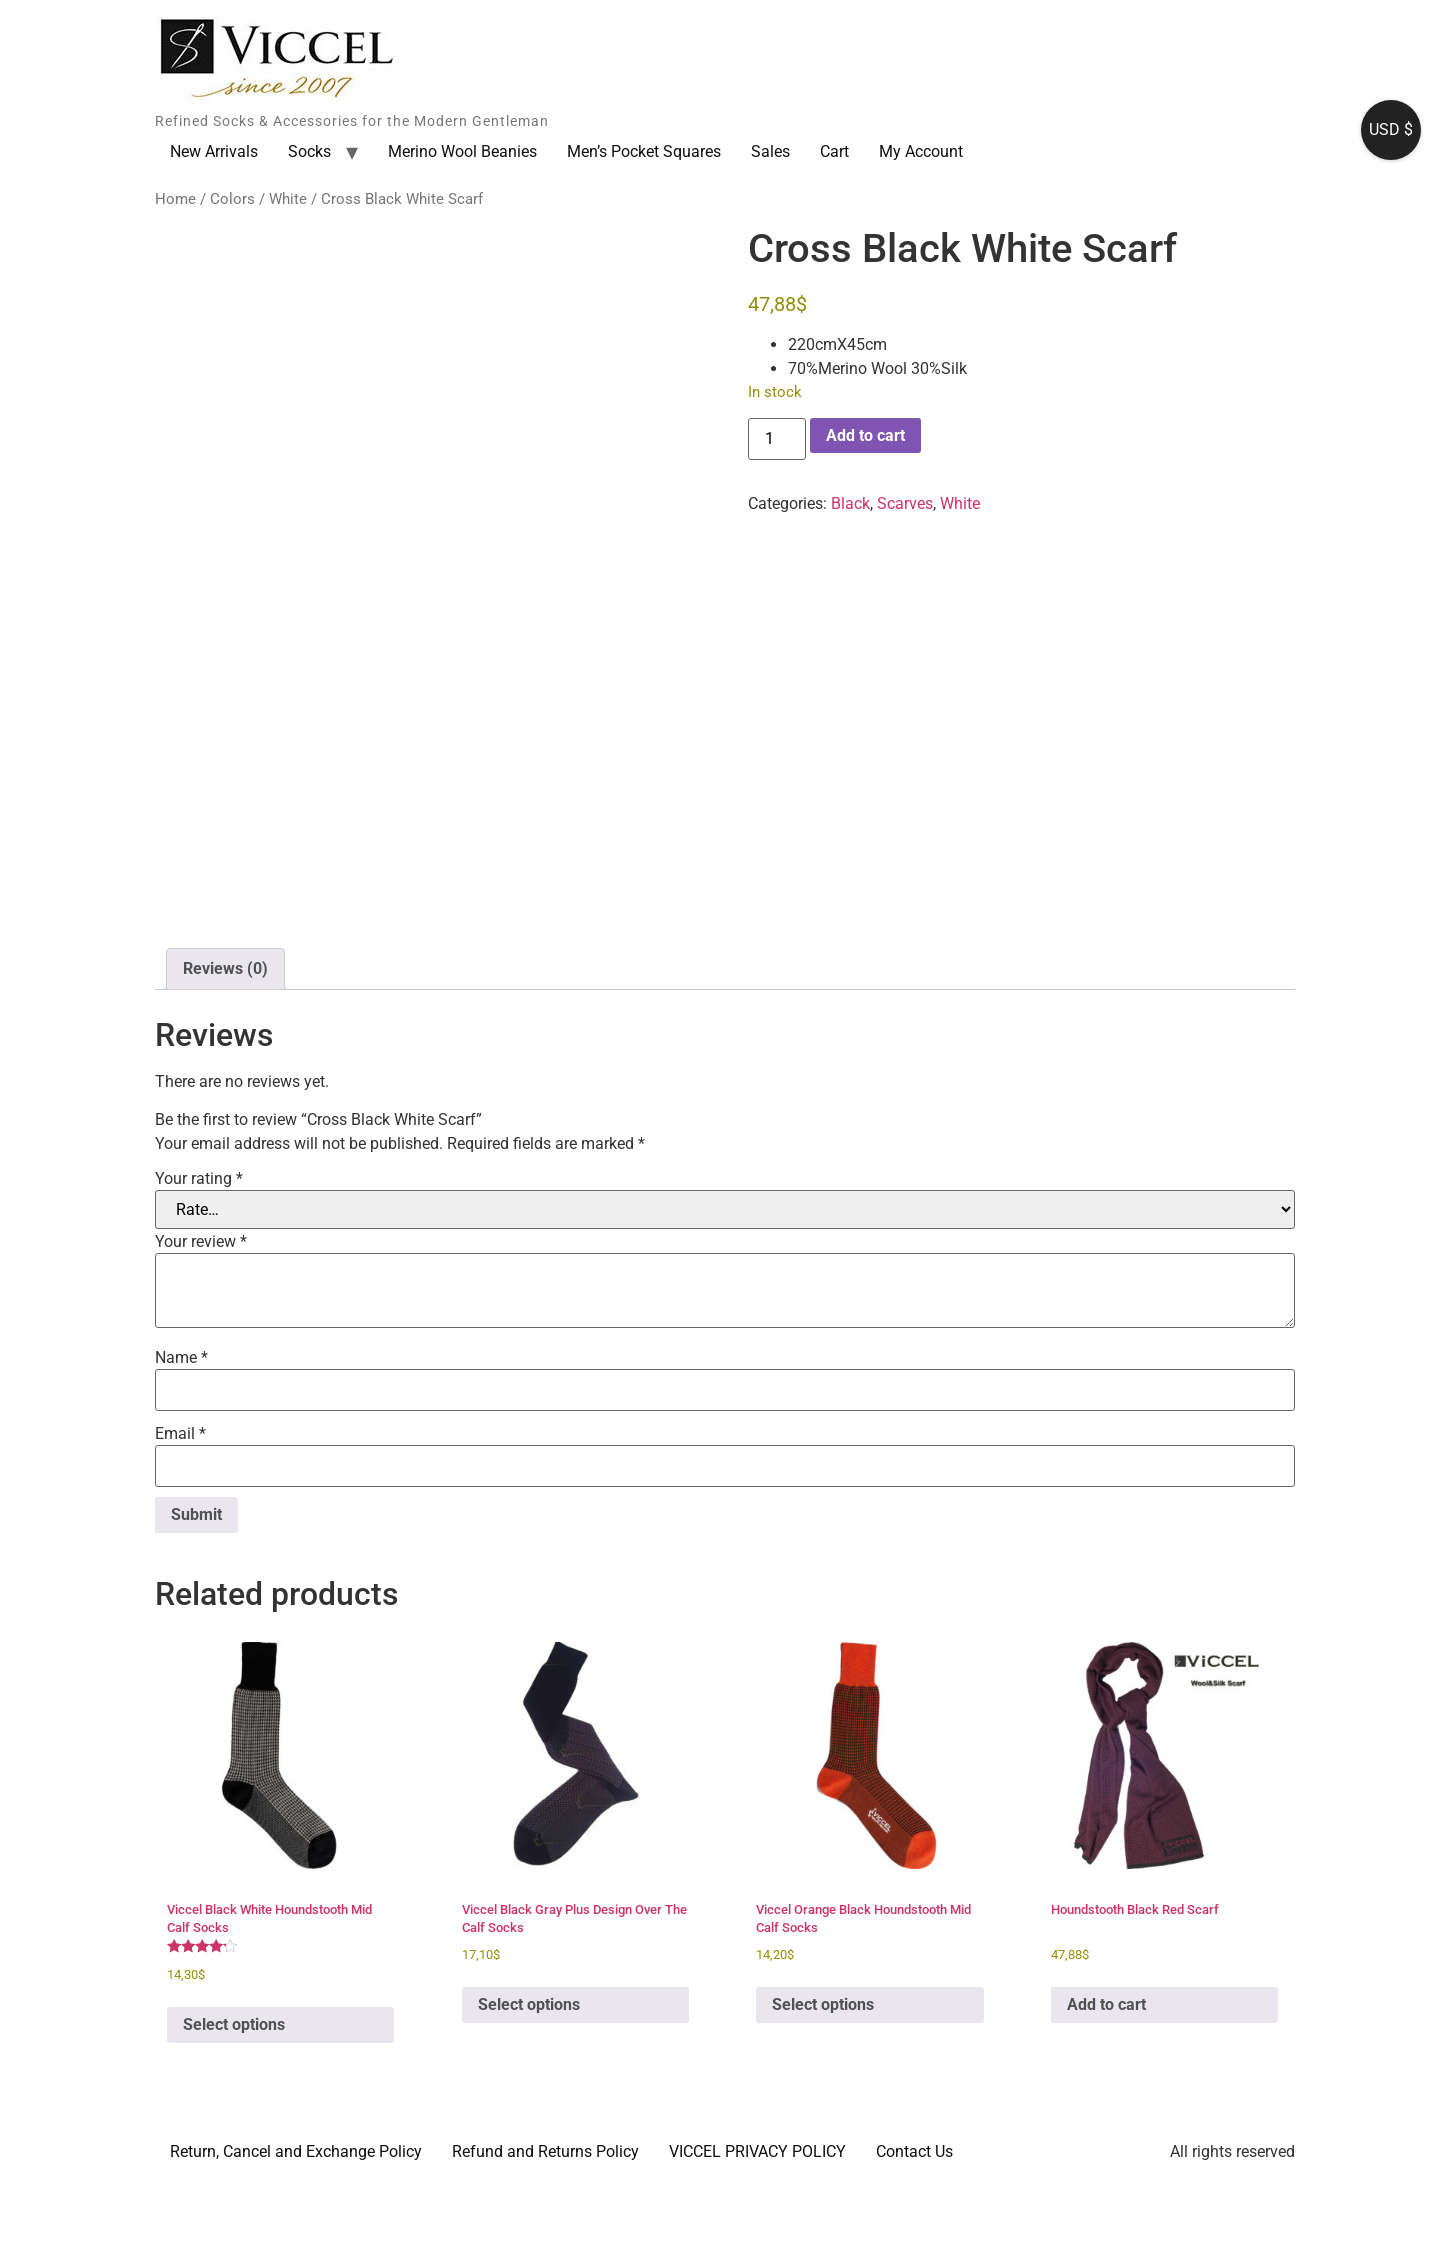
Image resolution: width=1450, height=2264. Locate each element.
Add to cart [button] (1106, 2082)
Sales (770, 151)
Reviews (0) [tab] (225, 1046)
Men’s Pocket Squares (644, 151)
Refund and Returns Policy (545, 2230)
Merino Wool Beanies (462, 151)
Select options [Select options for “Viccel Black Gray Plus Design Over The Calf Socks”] (529, 2082)
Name (181, 1437)
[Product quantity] (777, 439)
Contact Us (914, 2230)
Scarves (905, 503)
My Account (921, 151)
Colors (232, 199)
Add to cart (865, 435)
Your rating (199, 1258)
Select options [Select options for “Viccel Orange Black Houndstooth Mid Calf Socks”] (823, 2082)
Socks (309, 151)
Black (850, 503)
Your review (201, 1321)
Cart (834, 151)
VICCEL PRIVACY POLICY (757, 2230)
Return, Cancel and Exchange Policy (296, 2230)
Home (175, 199)
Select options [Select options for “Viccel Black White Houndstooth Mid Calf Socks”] (234, 2103)
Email (180, 1513)
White (288, 199)
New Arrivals (214, 151)
